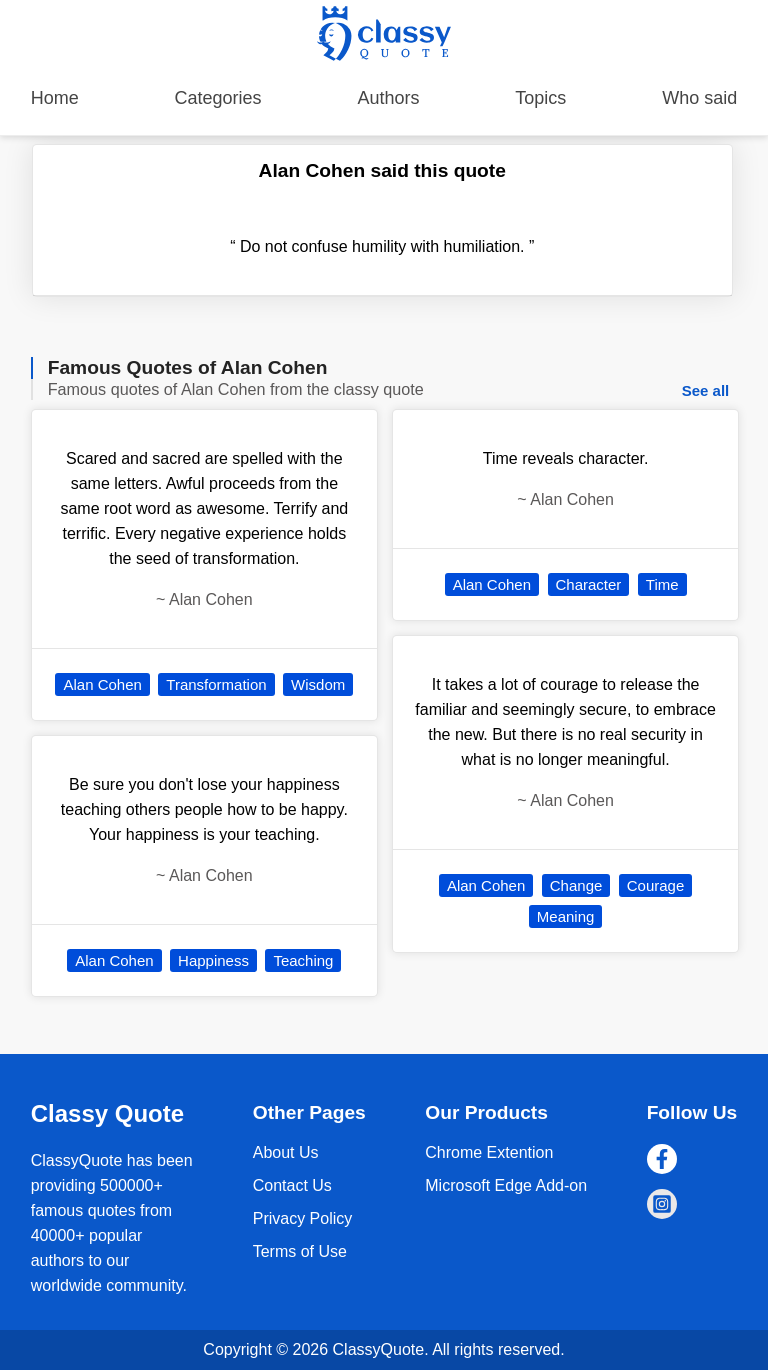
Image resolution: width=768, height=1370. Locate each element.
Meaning (566, 916)
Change (576, 885)
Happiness (213, 960)
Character (589, 584)
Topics (540, 98)
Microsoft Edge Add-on (506, 1185)
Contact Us (292, 1185)
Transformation (216, 684)
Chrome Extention (489, 1152)
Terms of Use (300, 1251)
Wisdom (318, 684)
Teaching (303, 960)
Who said (699, 98)
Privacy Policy (303, 1218)
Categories (218, 98)
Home (55, 98)
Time (662, 584)
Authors (388, 98)
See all (706, 390)
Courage (656, 885)
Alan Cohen (102, 684)
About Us (286, 1152)
